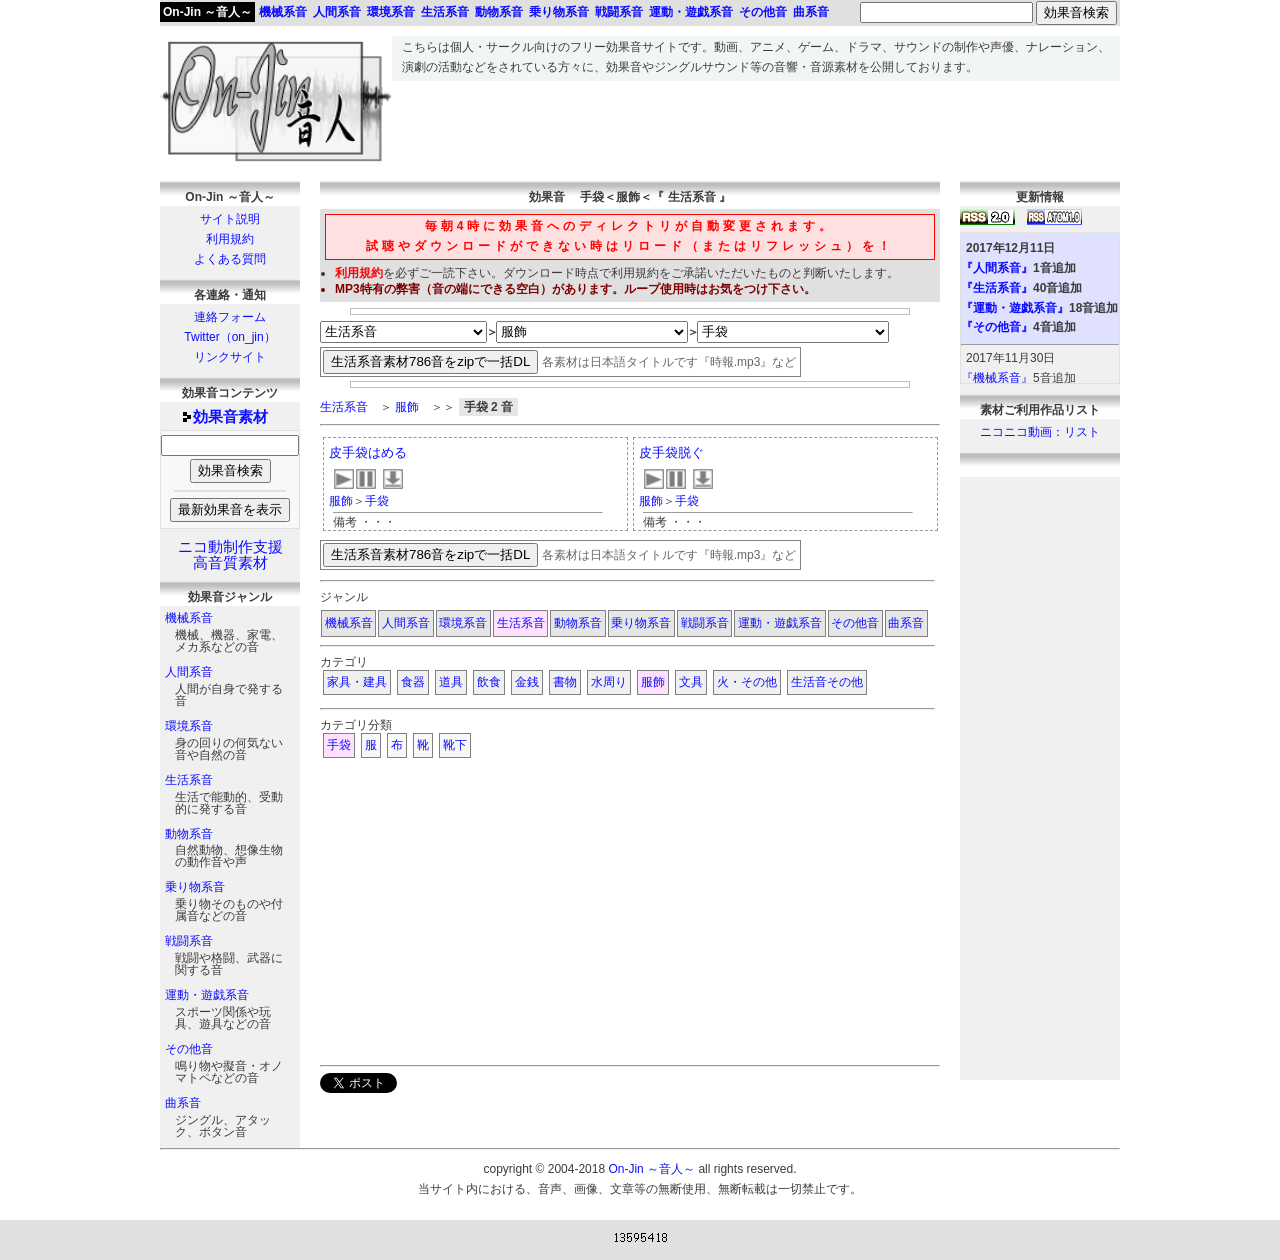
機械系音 (189, 618)
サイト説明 (230, 219)
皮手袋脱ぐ (671, 452)
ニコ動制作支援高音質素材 (230, 555)
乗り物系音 (195, 887)
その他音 (189, 1049)
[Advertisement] (756, 126)
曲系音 (183, 1103)
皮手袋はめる (368, 452)
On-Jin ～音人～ (207, 12)
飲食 (489, 682)
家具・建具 (357, 682)
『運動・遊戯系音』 (1015, 308)
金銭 (527, 682)
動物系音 (189, 834)
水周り (609, 682)
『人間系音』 (997, 268)
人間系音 (189, 672)
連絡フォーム (230, 317)
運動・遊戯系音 (207, 995)
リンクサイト (230, 357)
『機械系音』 (997, 378)
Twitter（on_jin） (229, 337)
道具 (451, 682)
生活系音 (189, 780)
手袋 (377, 501)
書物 (565, 682)
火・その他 (747, 682)
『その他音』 (997, 327)
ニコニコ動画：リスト (1040, 432)
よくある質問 (230, 259)
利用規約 (230, 239)
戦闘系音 (189, 941)
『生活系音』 (997, 288)
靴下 (455, 745)
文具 (691, 682)
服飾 (407, 407)
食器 (413, 682)
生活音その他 (827, 682)
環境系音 (189, 726)
